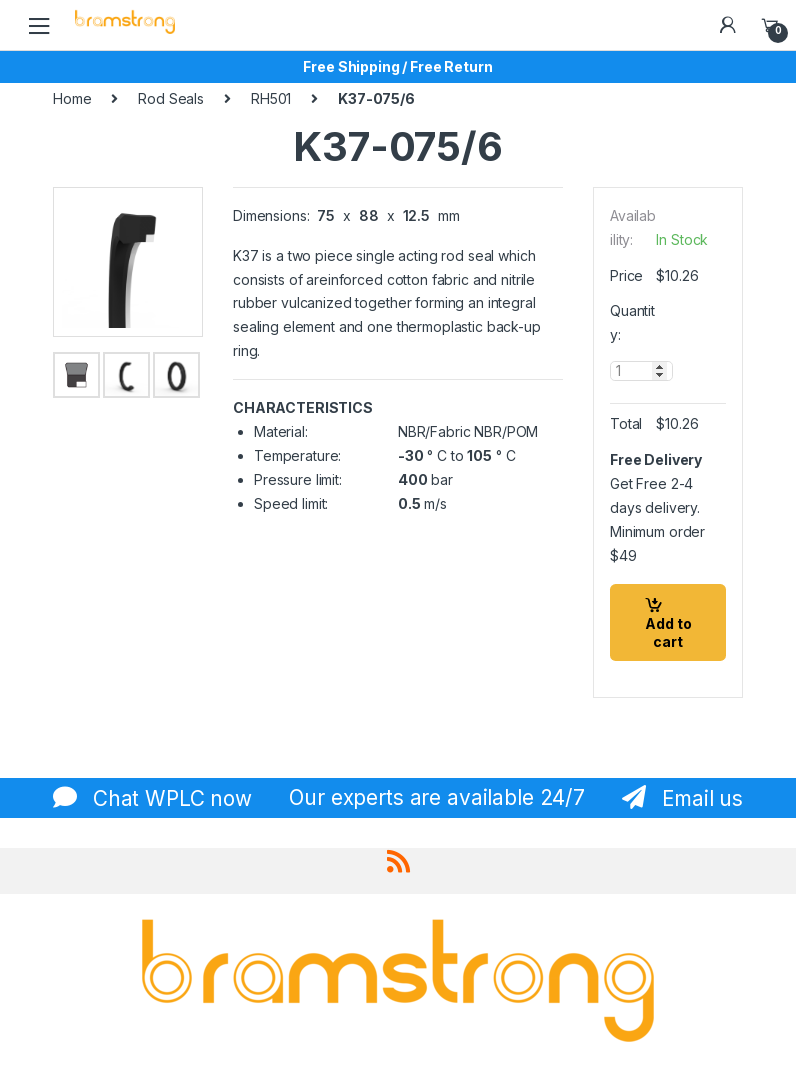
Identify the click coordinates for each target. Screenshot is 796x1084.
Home (72, 98)
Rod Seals (171, 98)
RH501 (271, 98)
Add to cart (668, 632)
